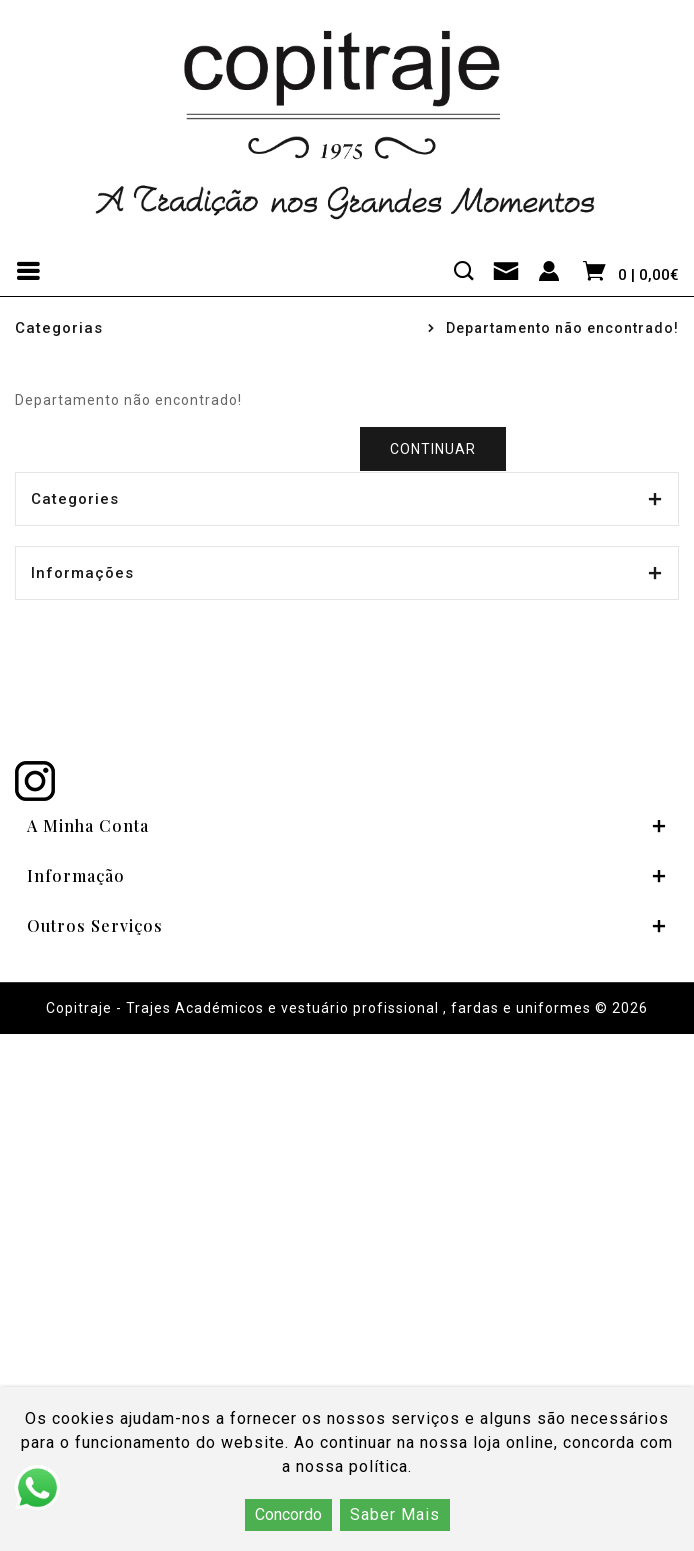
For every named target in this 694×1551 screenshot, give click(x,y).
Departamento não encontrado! (562, 328)
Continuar (433, 449)
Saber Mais (395, 1514)
